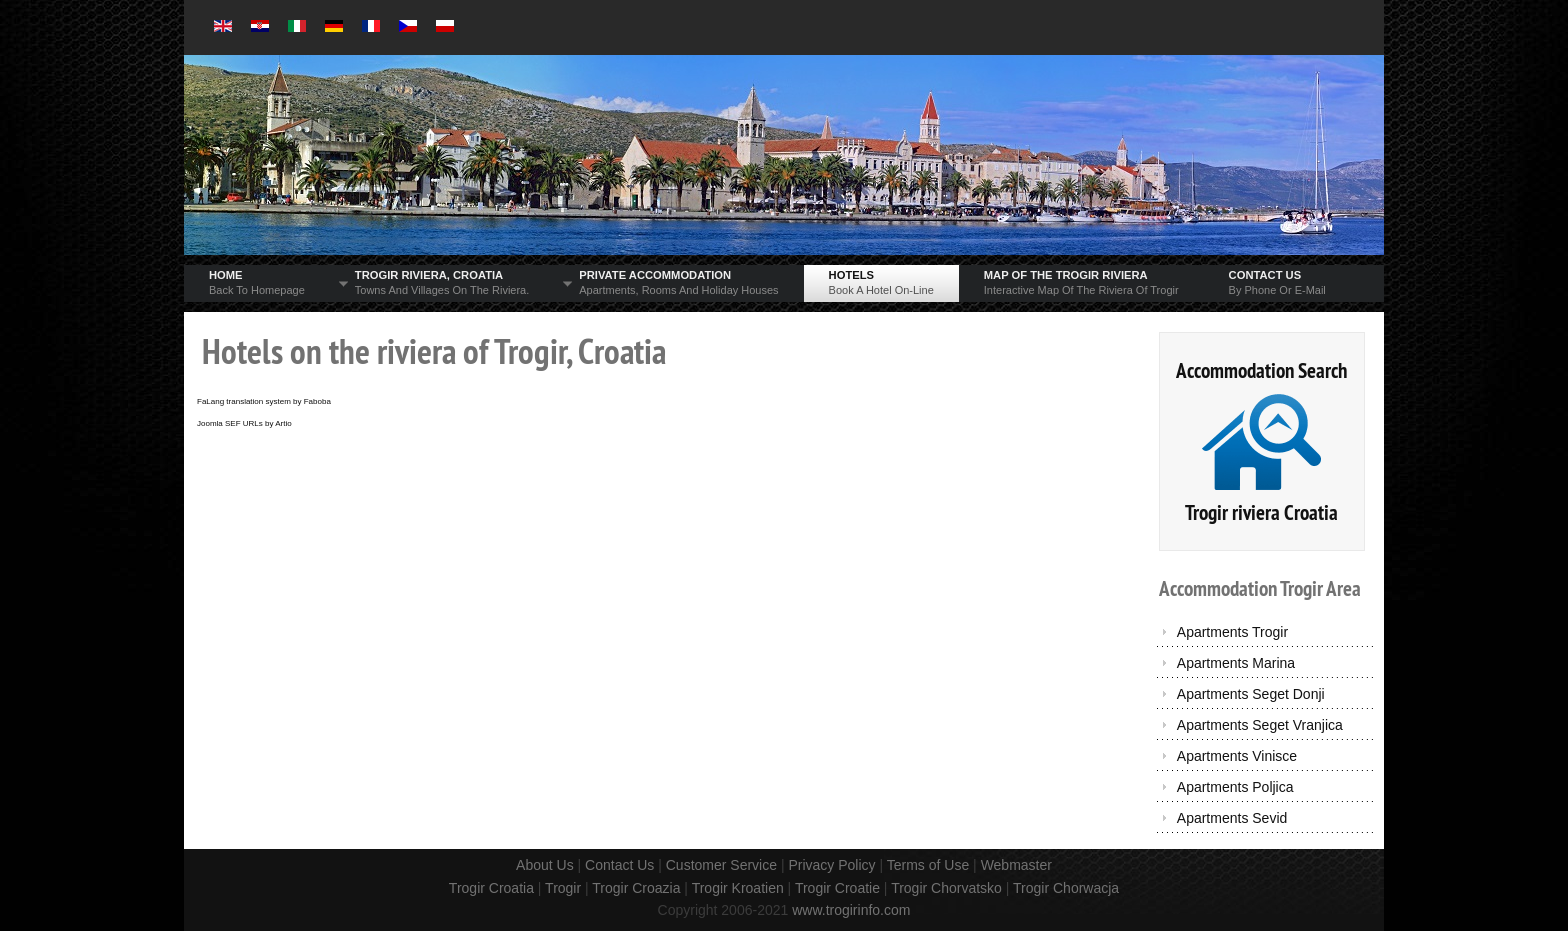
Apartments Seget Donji (1251, 694)
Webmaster (1016, 865)
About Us (545, 865)
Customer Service (721, 865)
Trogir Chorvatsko (946, 888)
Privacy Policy (831, 865)
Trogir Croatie (837, 888)
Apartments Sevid (1232, 818)
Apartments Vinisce (1237, 756)
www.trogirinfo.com (851, 910)
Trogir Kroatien (738, 888)
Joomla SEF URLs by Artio (244, 423)
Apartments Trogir (1232, 632)
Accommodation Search (1261, 370)
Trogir (563, 888)
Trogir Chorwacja (1066, 888)
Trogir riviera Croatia (1261, 512)
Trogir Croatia (491, 888)
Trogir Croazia (636, 888)
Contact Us (619, 865)
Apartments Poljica (1235, 787)
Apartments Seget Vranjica (1260, 725)
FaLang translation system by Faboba (264, 401)
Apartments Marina (1236, 663)
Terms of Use (928, 865)
